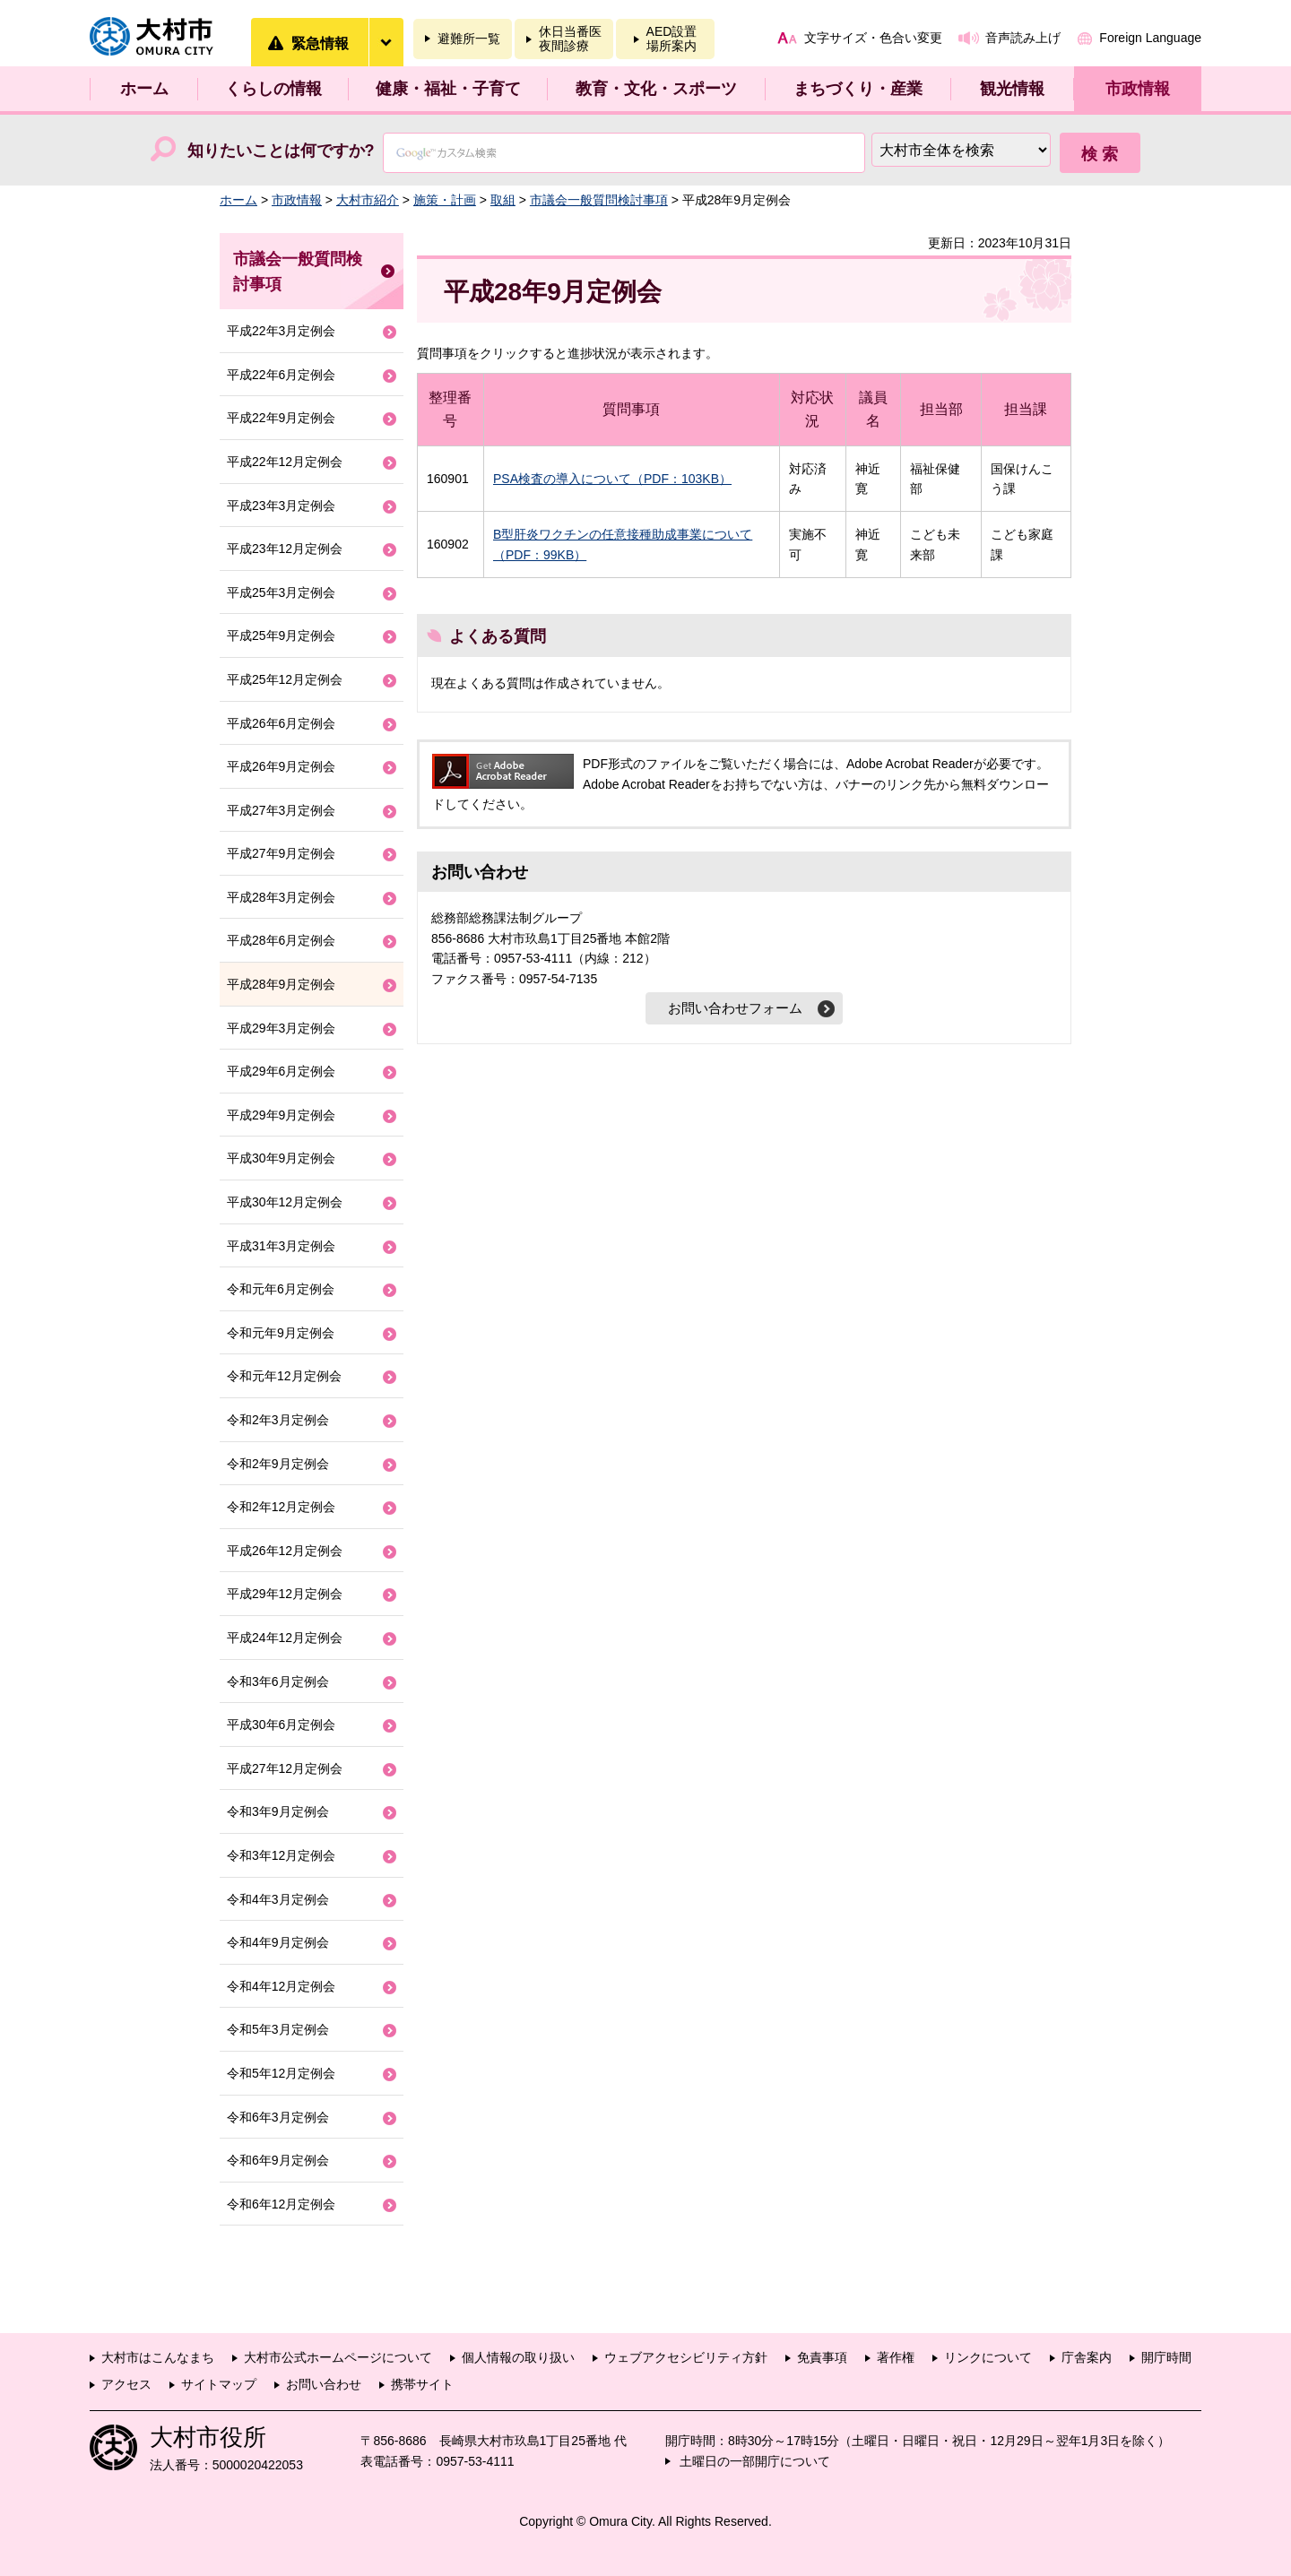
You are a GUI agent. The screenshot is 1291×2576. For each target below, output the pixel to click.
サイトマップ (218, 2384)
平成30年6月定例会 (281, 1724)
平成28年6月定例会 (281, 940)
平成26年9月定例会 (281, 766)
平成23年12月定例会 (284, 548)
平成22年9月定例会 (281, 418)
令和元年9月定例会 (280, 1333)
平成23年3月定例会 (281, 505)
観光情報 (1012, 89)
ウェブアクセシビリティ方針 (685, 2357)
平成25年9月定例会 (281, 635)
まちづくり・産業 (858, 89)
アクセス (126, 2384)
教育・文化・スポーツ (656, 89)
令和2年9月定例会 (278, 1464)
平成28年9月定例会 (281, 984)
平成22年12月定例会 (284, 461)
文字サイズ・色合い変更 (873, 37)
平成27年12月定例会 (284, 1768)
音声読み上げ (1023, 37)
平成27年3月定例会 (281, 810)
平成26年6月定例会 (281, 723)
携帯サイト (422, 2384)
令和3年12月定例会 (281, 1855)
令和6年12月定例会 (281, 2204)
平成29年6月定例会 (281, 1071)
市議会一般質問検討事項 (599, 200)
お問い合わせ (323, 2384)
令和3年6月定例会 (278, 1681)
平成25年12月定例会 (284, 679)
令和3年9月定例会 (278, 1811)
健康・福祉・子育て (448, 89)
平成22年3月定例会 (281, 331)
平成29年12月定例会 (284, 1593)
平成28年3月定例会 (281, 897)
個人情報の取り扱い (518, 2357)
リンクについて (988, 2357)
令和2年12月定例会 (281, 1507)
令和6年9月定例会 (278, 2160)
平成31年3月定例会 (281, 1246)
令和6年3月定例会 (278, 2117)
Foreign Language (1150, 37)
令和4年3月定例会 (278, 1899)
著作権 (895, 2357)
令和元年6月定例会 (280, 1289)
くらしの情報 (273, 89)
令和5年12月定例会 (281, 2073)
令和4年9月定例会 (278, 1942)
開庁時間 (1166, 2357)
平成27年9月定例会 (281, 853)
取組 (503, 200)
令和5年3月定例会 (278, 2029)
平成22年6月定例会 (281, 374)
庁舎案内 (1086, 2357)
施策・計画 (444, 200)
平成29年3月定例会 (281, 1028)
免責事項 (822, 2357)
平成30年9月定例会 (281, 1158)
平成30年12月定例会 (284, 1202)
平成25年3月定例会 (281, 592)
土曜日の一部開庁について (755, 2461)
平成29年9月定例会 (281, 1115)
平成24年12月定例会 (284, 1637)
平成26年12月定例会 (284, 1550)
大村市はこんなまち (157, 2357)
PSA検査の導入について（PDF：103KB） (612, 478)
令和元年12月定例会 (284, 1376)
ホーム (144, 89)
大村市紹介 (367, 200)
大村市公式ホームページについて (338, 2357)
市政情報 (1137, 89)
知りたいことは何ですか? (281, 151)
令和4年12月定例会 (281, 1986)
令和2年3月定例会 (278, 1420)
